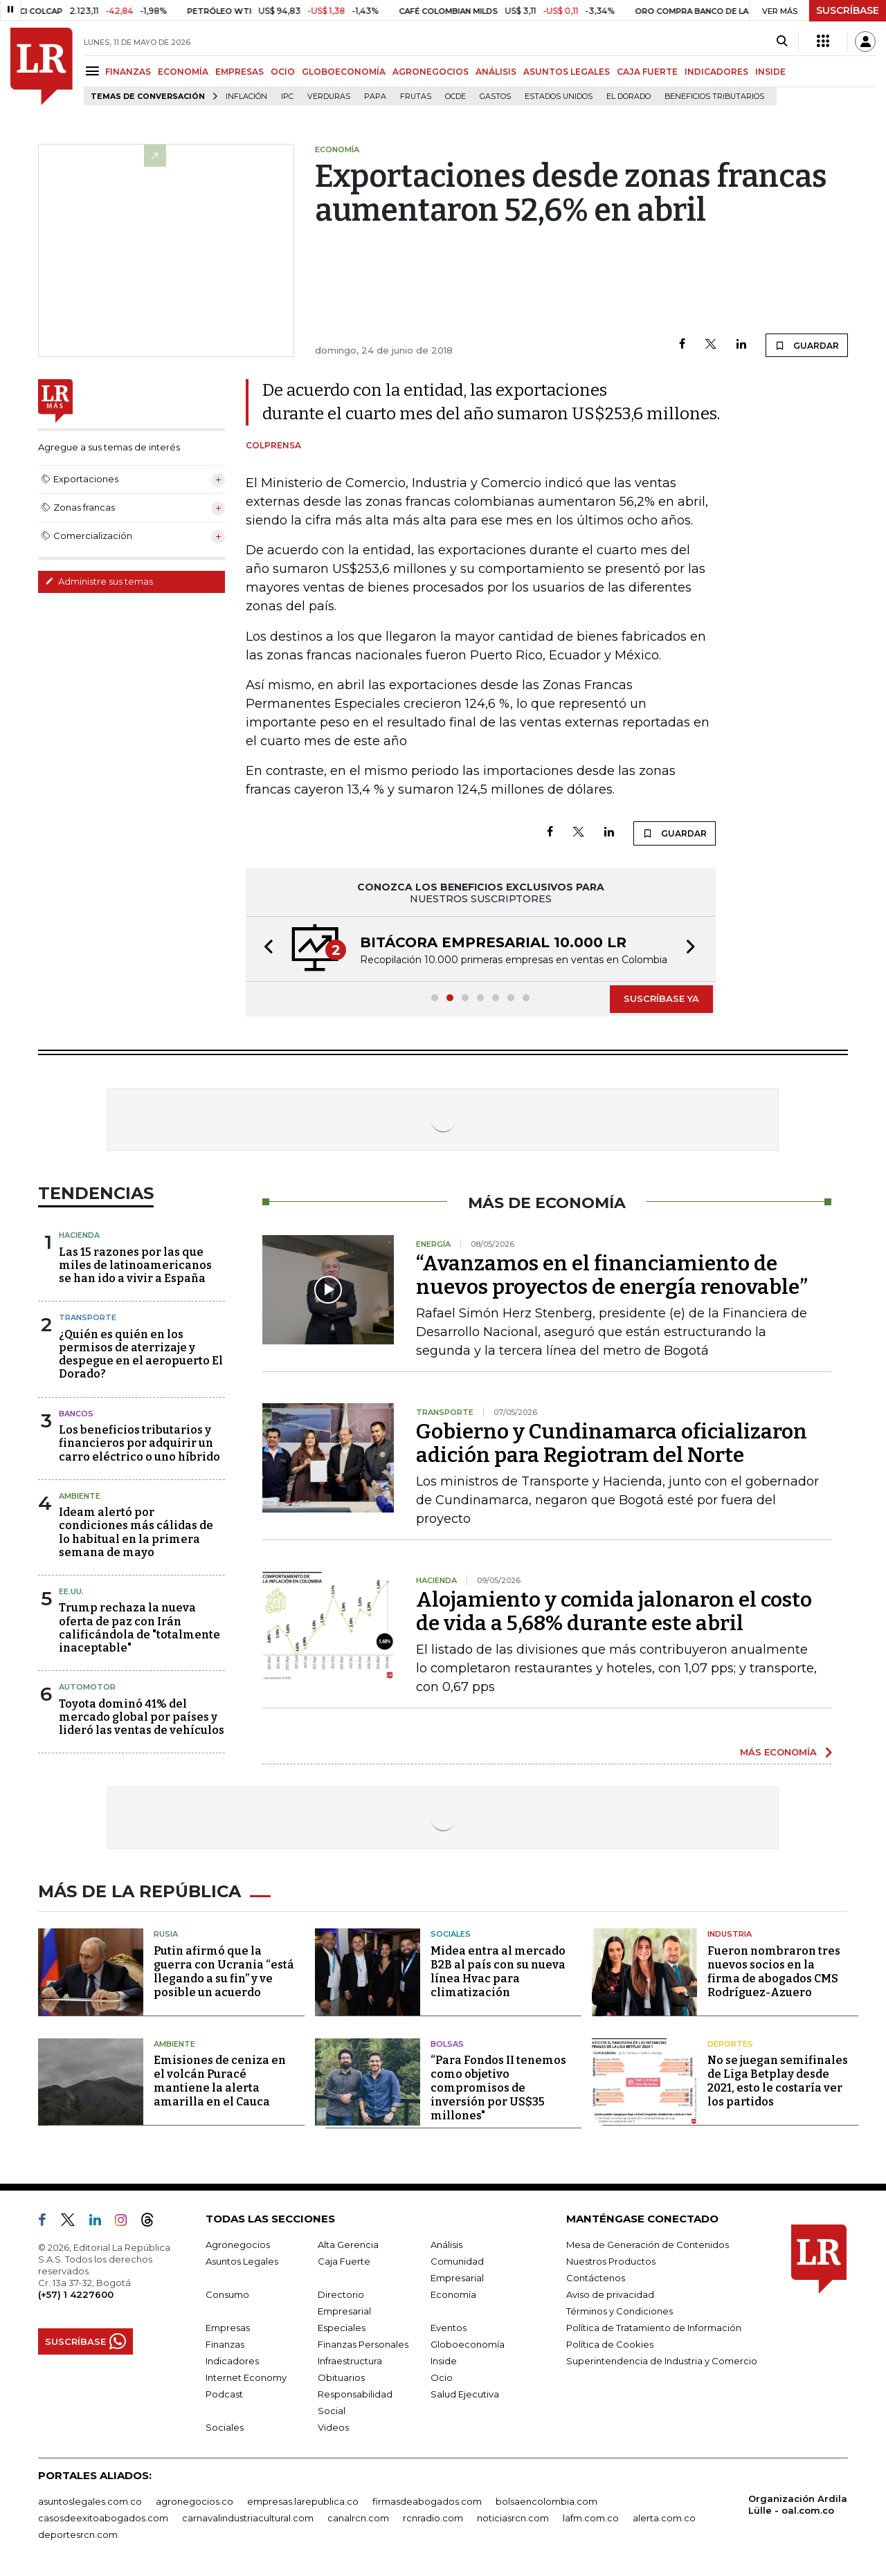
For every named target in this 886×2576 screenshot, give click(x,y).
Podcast (224, 2394)
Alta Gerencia (348, 2244)
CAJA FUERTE (647, 71)
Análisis (446, 2244)
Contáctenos (595, 2277)
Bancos (76, 1413)
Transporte (87, 1317)
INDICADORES (716, 71)
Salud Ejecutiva (465, 2394)
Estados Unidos (559, 96)
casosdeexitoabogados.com (103, 2517)
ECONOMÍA (183, 71)
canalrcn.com (358, 2517)
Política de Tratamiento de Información (653, 2327)
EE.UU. (71, 1591)
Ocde (455, 96)
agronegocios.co (194, 2501)
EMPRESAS (239, 71)
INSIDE (770, 71)
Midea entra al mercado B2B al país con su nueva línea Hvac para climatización (498, 1971)
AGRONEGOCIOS (430, 71)
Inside (444, 2360)
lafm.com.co (591, 2517)
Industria (729, 1934)
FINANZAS (128, 71)
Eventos (449, 2327)
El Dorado (628, 96)
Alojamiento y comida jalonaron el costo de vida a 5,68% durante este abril (614, 1611)
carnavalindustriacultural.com (248, 2517)
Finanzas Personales (363, 2344)
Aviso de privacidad (610, 2294)
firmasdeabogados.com (427, 2501)
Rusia (166, 1934)
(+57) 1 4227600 (76, 2294)
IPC (287, 96)
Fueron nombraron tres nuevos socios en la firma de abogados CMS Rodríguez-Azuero (773, 1971)
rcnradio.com (433, 2517)
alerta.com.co (664, 2517)
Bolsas (447, 2044)
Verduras (328, 96)
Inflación (246, 96)
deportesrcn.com (78, 2534)
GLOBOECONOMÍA (344, 71)
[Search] (781, 41)
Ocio (442, 2377)
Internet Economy (246, 2377)
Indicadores (232, 2360)
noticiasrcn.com (513, 2517)
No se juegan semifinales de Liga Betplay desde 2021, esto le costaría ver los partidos (777, 2081)
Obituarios (341, 2377)
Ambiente (79, 1496)
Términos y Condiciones (619, 2311)
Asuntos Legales (242, 2261)
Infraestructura (350, 2360)
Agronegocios (238, 2244)
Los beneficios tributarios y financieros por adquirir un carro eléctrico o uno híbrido (139, 1443)
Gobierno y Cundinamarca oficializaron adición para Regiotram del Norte (611, 1443)
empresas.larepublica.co (303, 2501)
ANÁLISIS (496, 71)
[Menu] (94, 71)
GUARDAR (807, 345)
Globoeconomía (468, 2344)
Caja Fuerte (344, 2261)
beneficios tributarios (714, 96)
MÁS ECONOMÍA (778, 1751)
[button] (264, 949)
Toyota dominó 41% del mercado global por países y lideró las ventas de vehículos (141, 1717)
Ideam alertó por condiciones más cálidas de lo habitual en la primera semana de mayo (136, 1532)
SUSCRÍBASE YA (661, 998)
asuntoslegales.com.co (90, 2501)
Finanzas (225, 2344)
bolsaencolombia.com (546, 2501)
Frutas (415, 96)
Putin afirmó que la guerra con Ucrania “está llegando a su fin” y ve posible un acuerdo (224, 1971)
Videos (333, 2427)
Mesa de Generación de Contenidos (647, 2244)
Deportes (730, 2044)
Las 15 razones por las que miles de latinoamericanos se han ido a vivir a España (135, 1265)
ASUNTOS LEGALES (566, 71)
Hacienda (79, 1235)
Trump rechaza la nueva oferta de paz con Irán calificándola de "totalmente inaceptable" (139, 1627)
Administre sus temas (99, 581)
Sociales (451, 1934)
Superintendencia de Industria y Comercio (661, 2360)
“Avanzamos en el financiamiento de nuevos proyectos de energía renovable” (612, 1275)
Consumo (227, 2294)
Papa (375, 96)
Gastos (495, 96)
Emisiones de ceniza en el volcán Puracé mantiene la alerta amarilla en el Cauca (220, 2081)
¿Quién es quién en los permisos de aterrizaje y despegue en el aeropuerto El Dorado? (141, 1354)
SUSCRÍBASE (847, 10)
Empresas (228, 2327)
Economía (453, 2294)
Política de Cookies (609, 2344)
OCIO (283, 71)
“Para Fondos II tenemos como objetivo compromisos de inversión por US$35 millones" (498, 2088)
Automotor (87, 1687)
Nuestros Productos (611, 2261)
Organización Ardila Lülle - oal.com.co (797, 2504)
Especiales (341, 2327)
